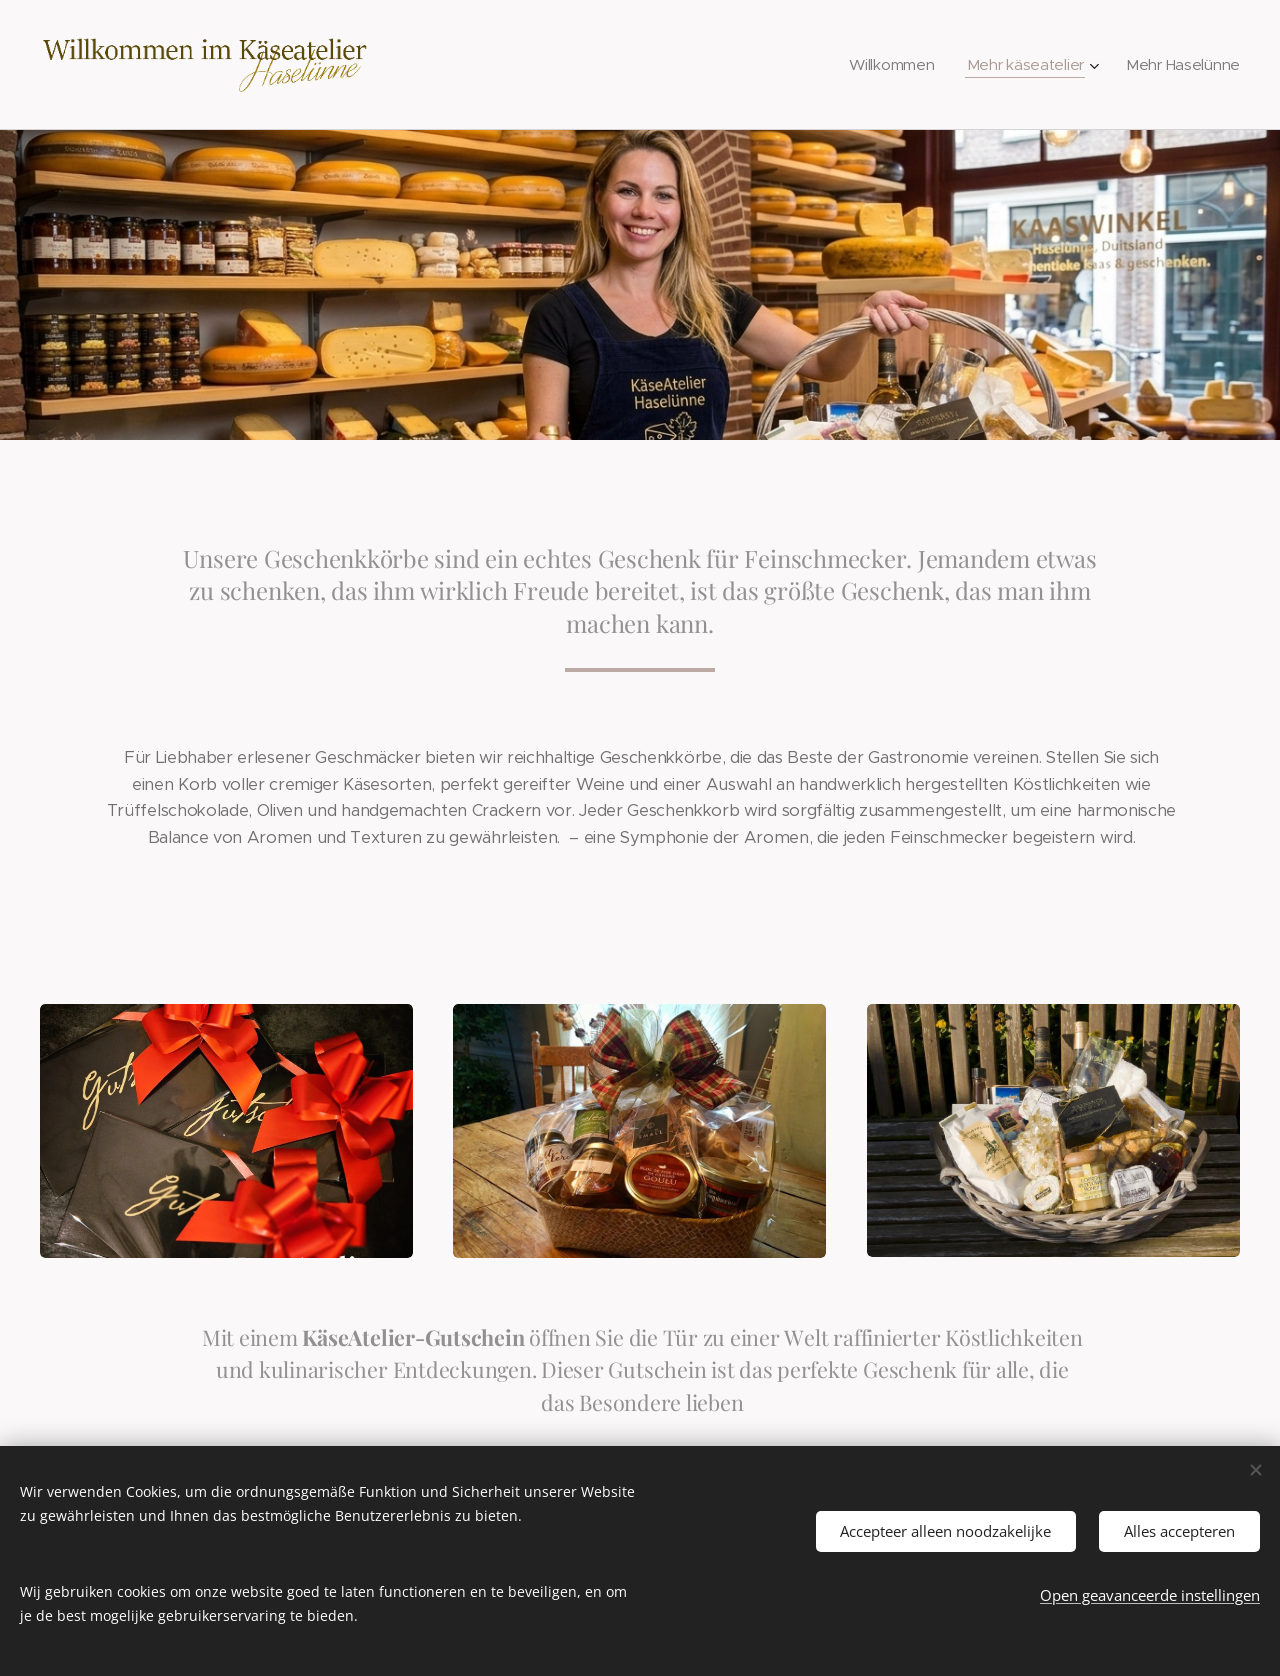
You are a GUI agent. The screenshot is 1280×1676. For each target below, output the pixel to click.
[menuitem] (887, 65)
